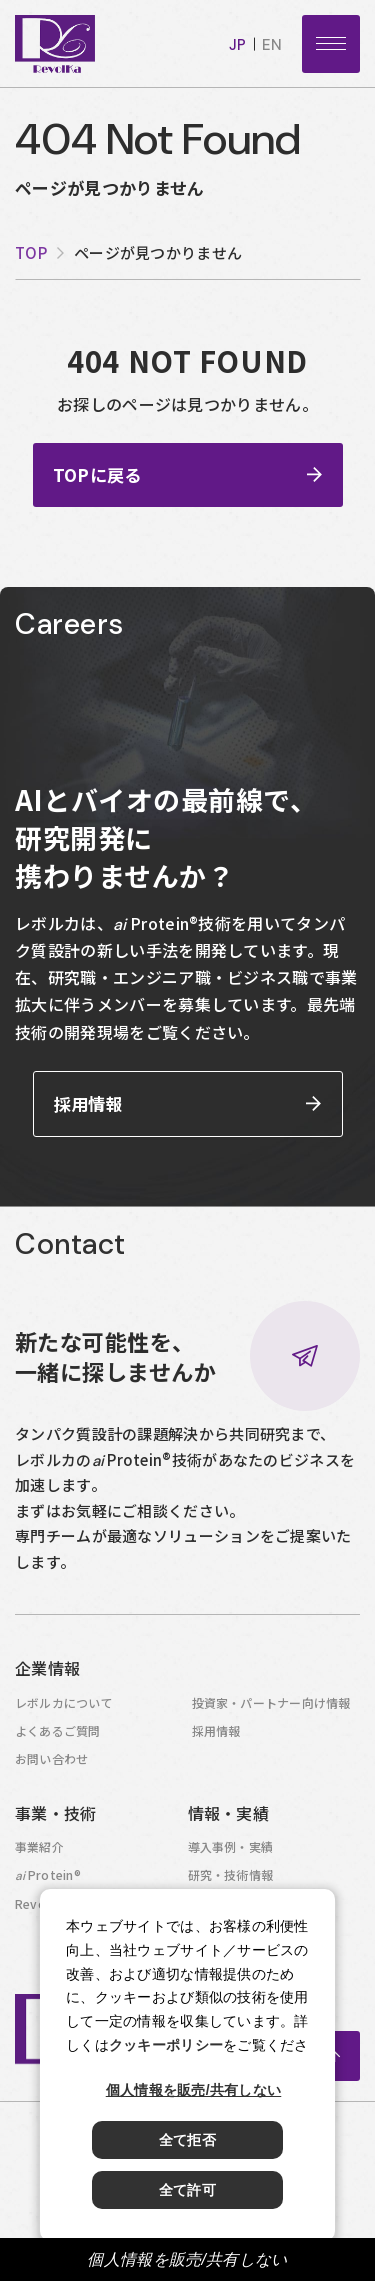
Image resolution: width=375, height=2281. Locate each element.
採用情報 (216, 1735)
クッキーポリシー (166, 2045)
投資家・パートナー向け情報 (271, 1707)
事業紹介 (39, 1851)
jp (237, 45)
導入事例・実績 (231, 1851)
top (31, 252)
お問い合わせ (51, 1763)
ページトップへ (335, 2061)
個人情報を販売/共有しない (187, 2259)
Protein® (48, 1880)
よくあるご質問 (58, 1735)
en (272, 45)
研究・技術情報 (231, 1879)
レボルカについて (64, 1707)
